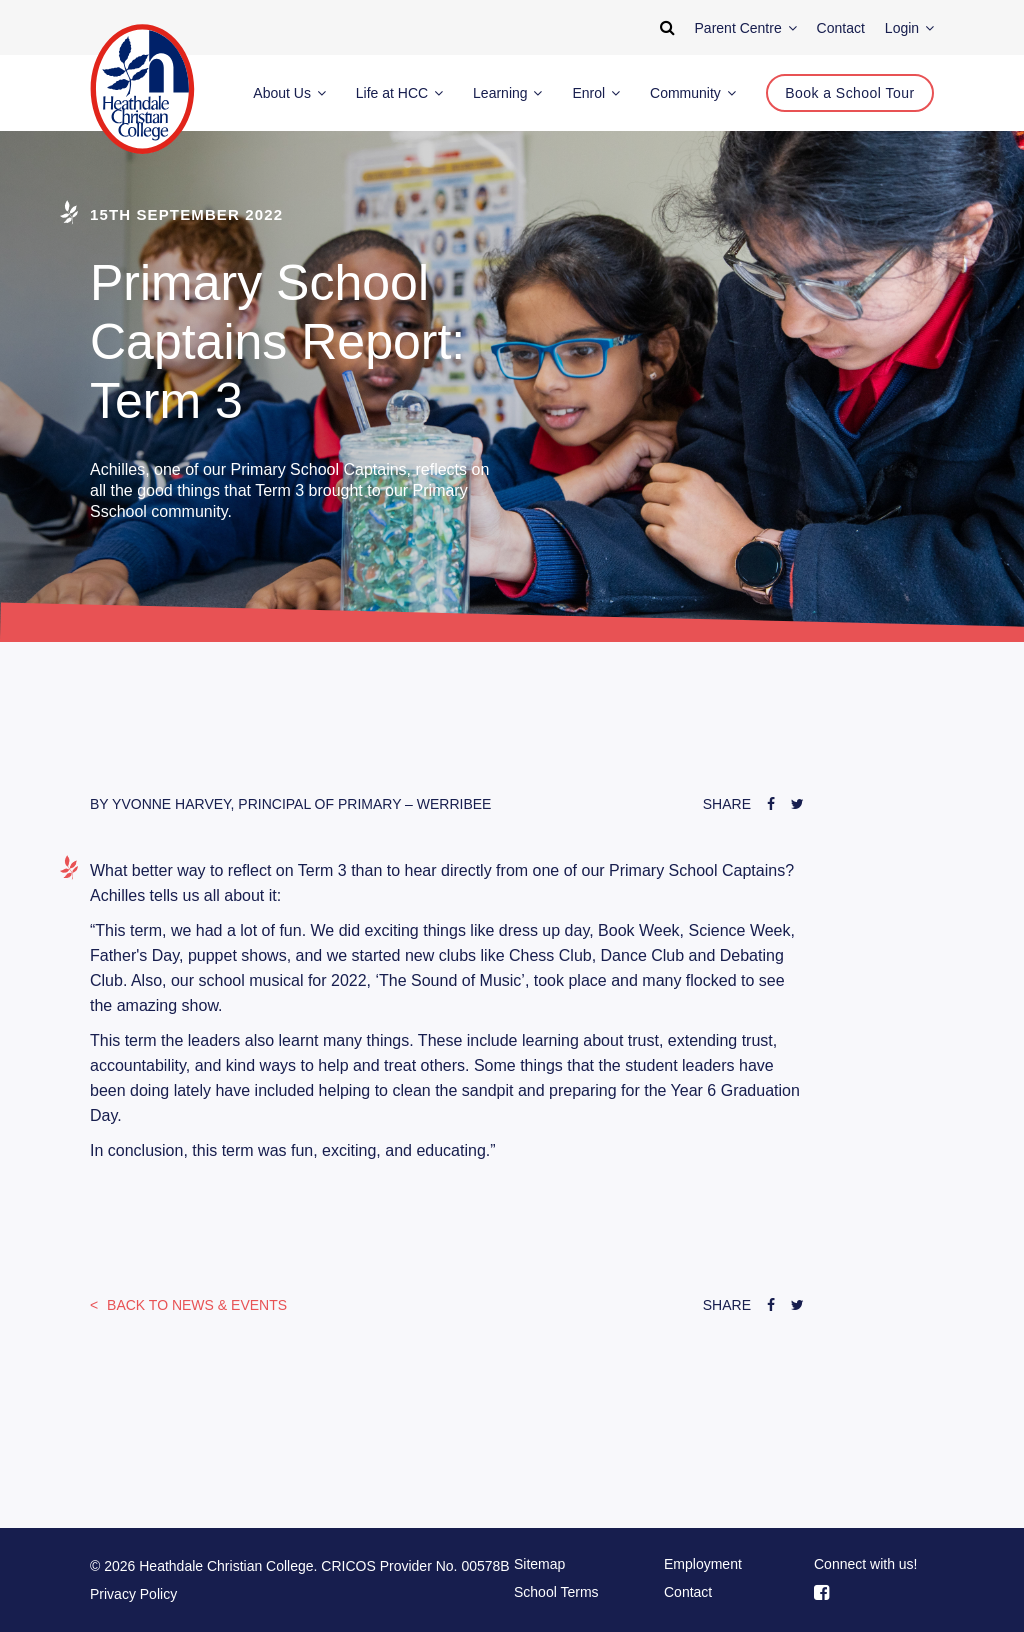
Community (693, 93)
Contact (688, 1592)
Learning (507, 93)
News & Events (195, 1305)
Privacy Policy (133, 1594)
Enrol (596, 93)
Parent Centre (746, 28)
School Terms (556, 1592)
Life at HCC (399, 93)
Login (909, 28)
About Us (289, 93)
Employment (703, 1564)
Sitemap (539, 1564)
